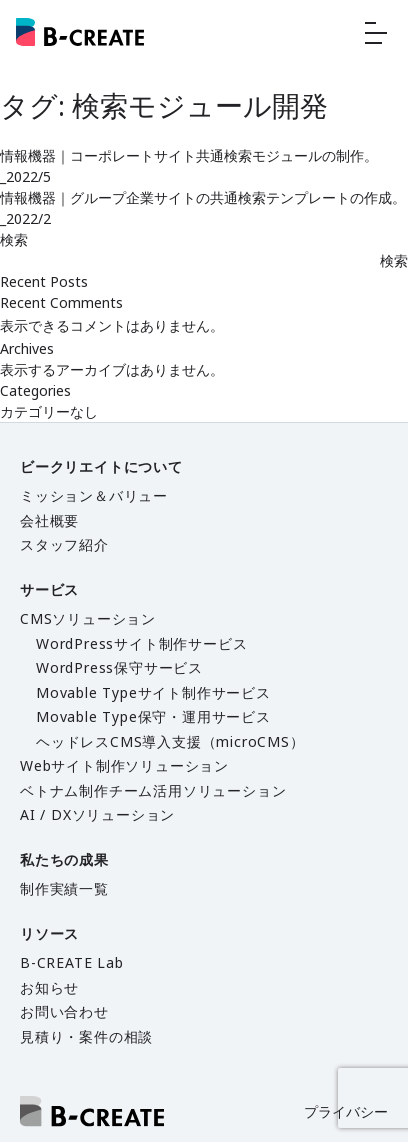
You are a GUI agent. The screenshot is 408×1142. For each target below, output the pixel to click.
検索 (14, 239)
